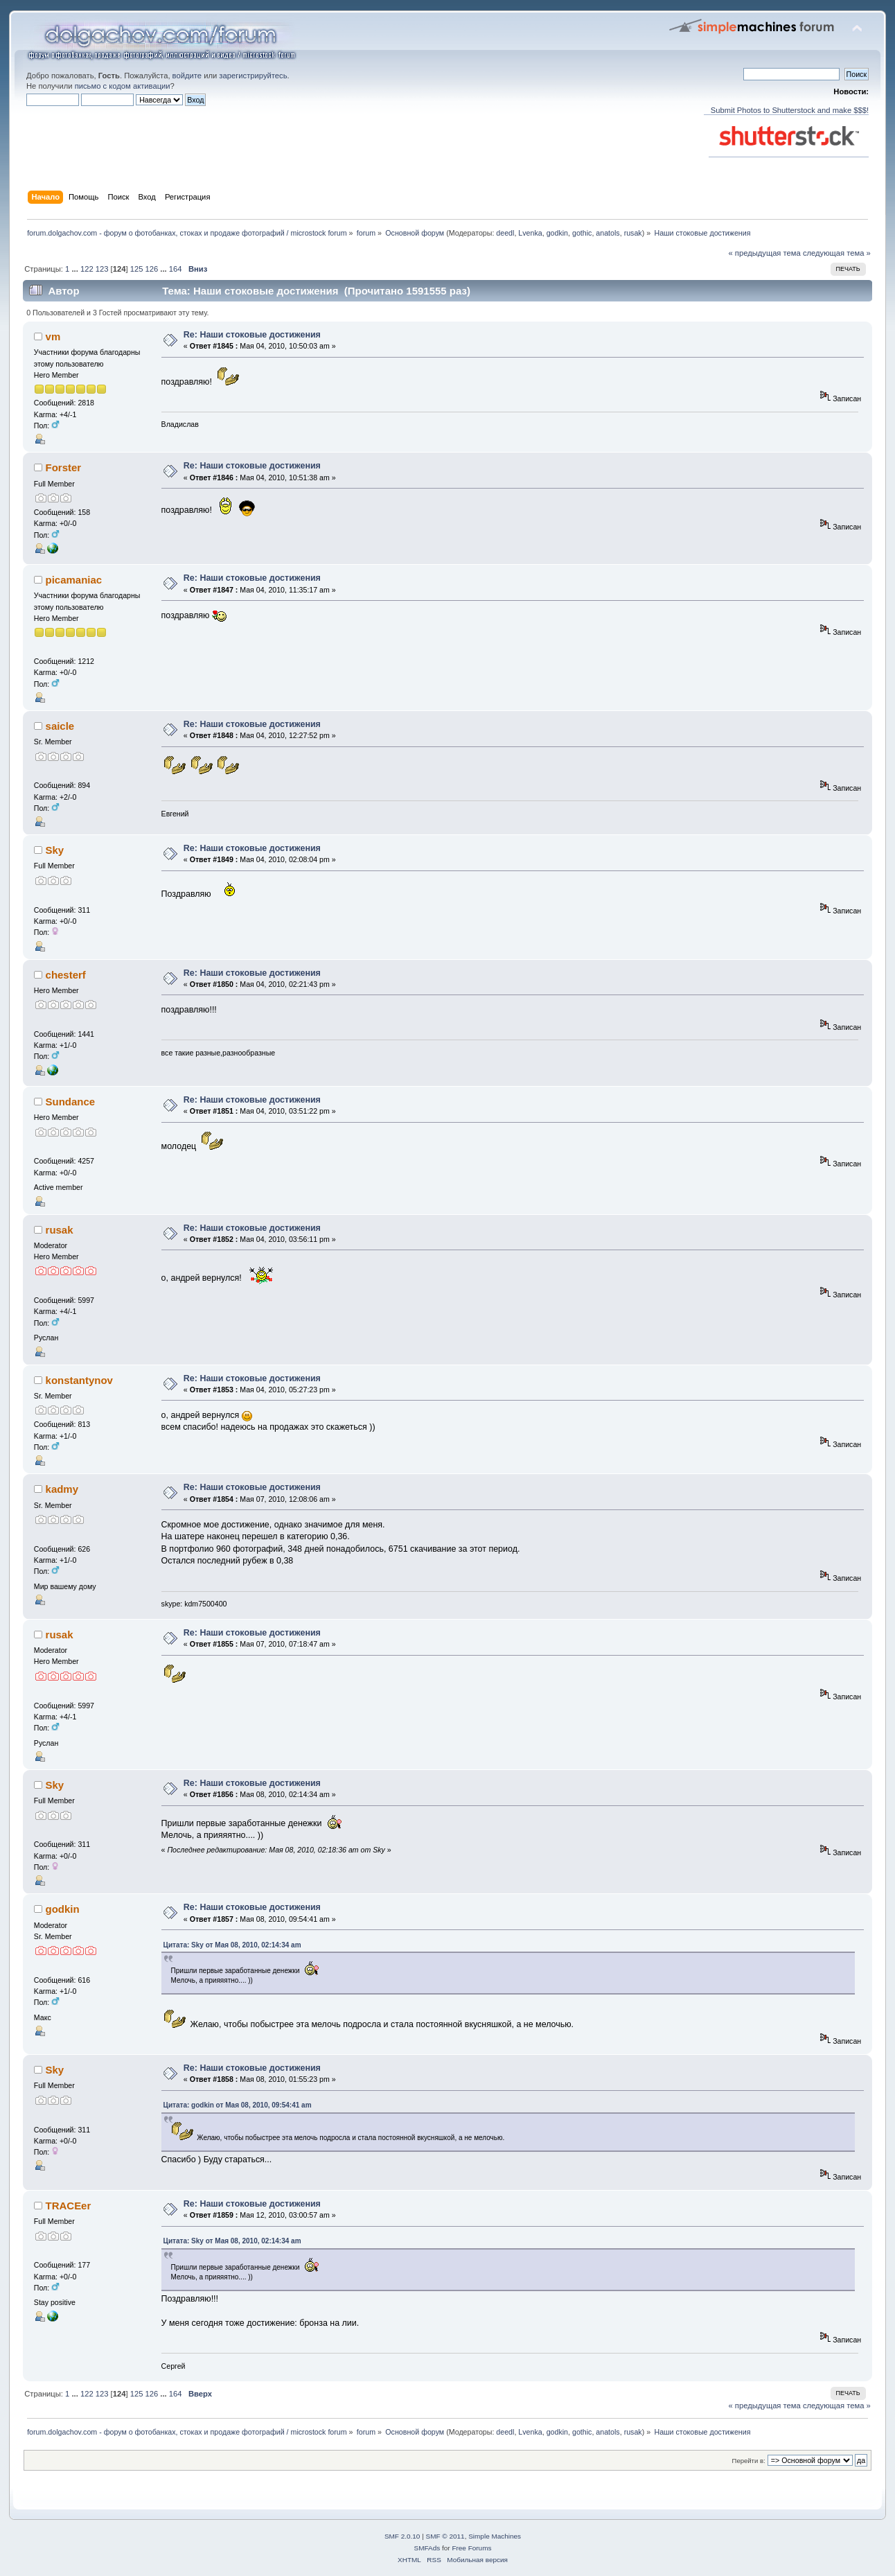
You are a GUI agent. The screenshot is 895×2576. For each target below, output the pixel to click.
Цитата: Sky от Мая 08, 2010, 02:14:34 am (232, 1945)
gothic (582, 233)
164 (175, 269)
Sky (55, 850)
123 (102, 269)
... (75, 269)
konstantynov (79, 1380)
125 (136, 269)
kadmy (62, 1489)
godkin (557, 233)
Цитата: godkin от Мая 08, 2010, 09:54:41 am (237, 2105)
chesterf (66, 975)
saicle (60, 726)
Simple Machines (494, 2536)
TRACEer (68, 2205)
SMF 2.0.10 (402, 2536)
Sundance (71, 1101)
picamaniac (74, 580)
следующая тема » (837, 253)
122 (87, 269)
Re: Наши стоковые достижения (252, 335)
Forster (64, 467)
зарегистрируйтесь (253, 75)
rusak (633, 233)
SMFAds (427, 2548)
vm (53, 336)
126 (152, 269)
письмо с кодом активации (122, 86)
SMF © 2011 (445, 2536)
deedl (505, 233)
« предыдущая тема (764, 253)
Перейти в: (748, 2460)
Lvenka (530, 233)
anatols (607, 233)
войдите (187, 75)
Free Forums (471, 2548)
